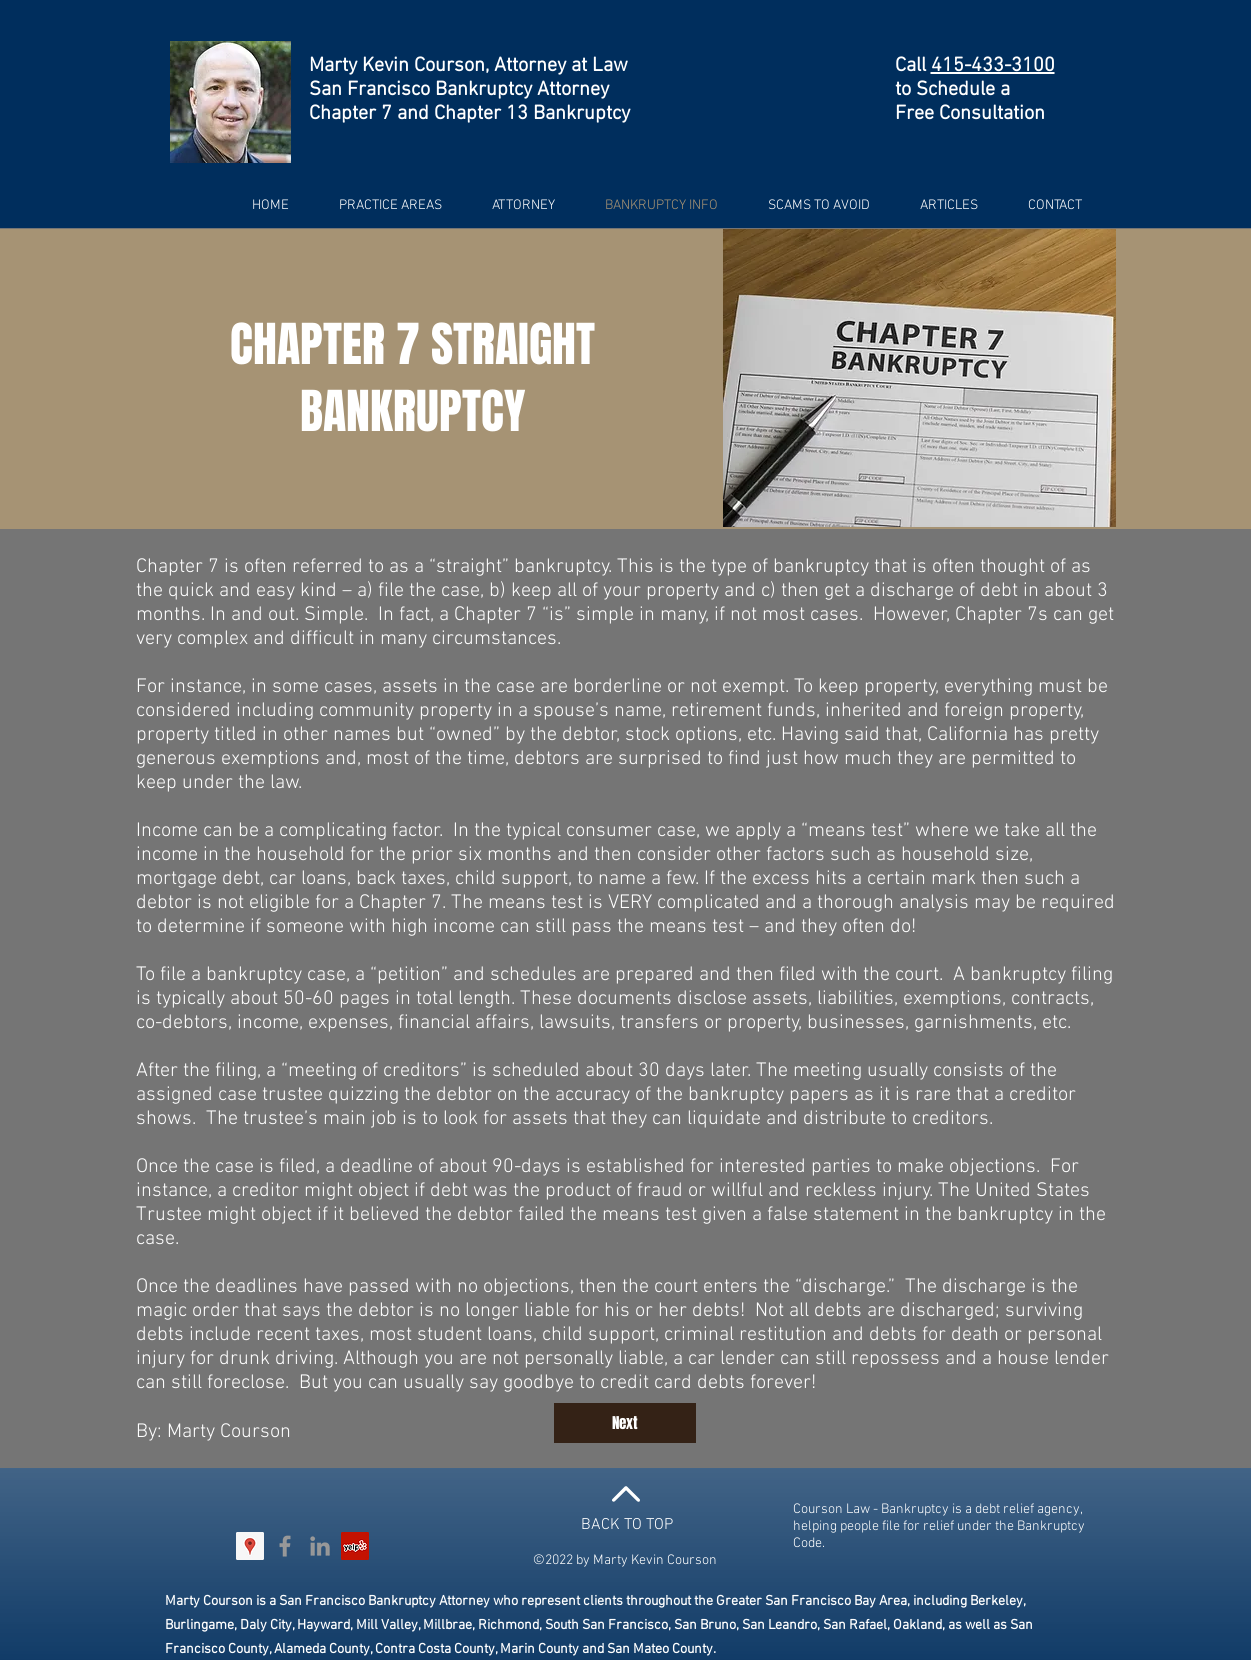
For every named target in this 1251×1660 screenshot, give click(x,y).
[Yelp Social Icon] (355, 1546)
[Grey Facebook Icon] (285, 1546)
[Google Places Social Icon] (250, 1546)
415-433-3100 (993, 66)
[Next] (625, 1423)
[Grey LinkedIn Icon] (320, 1546)
